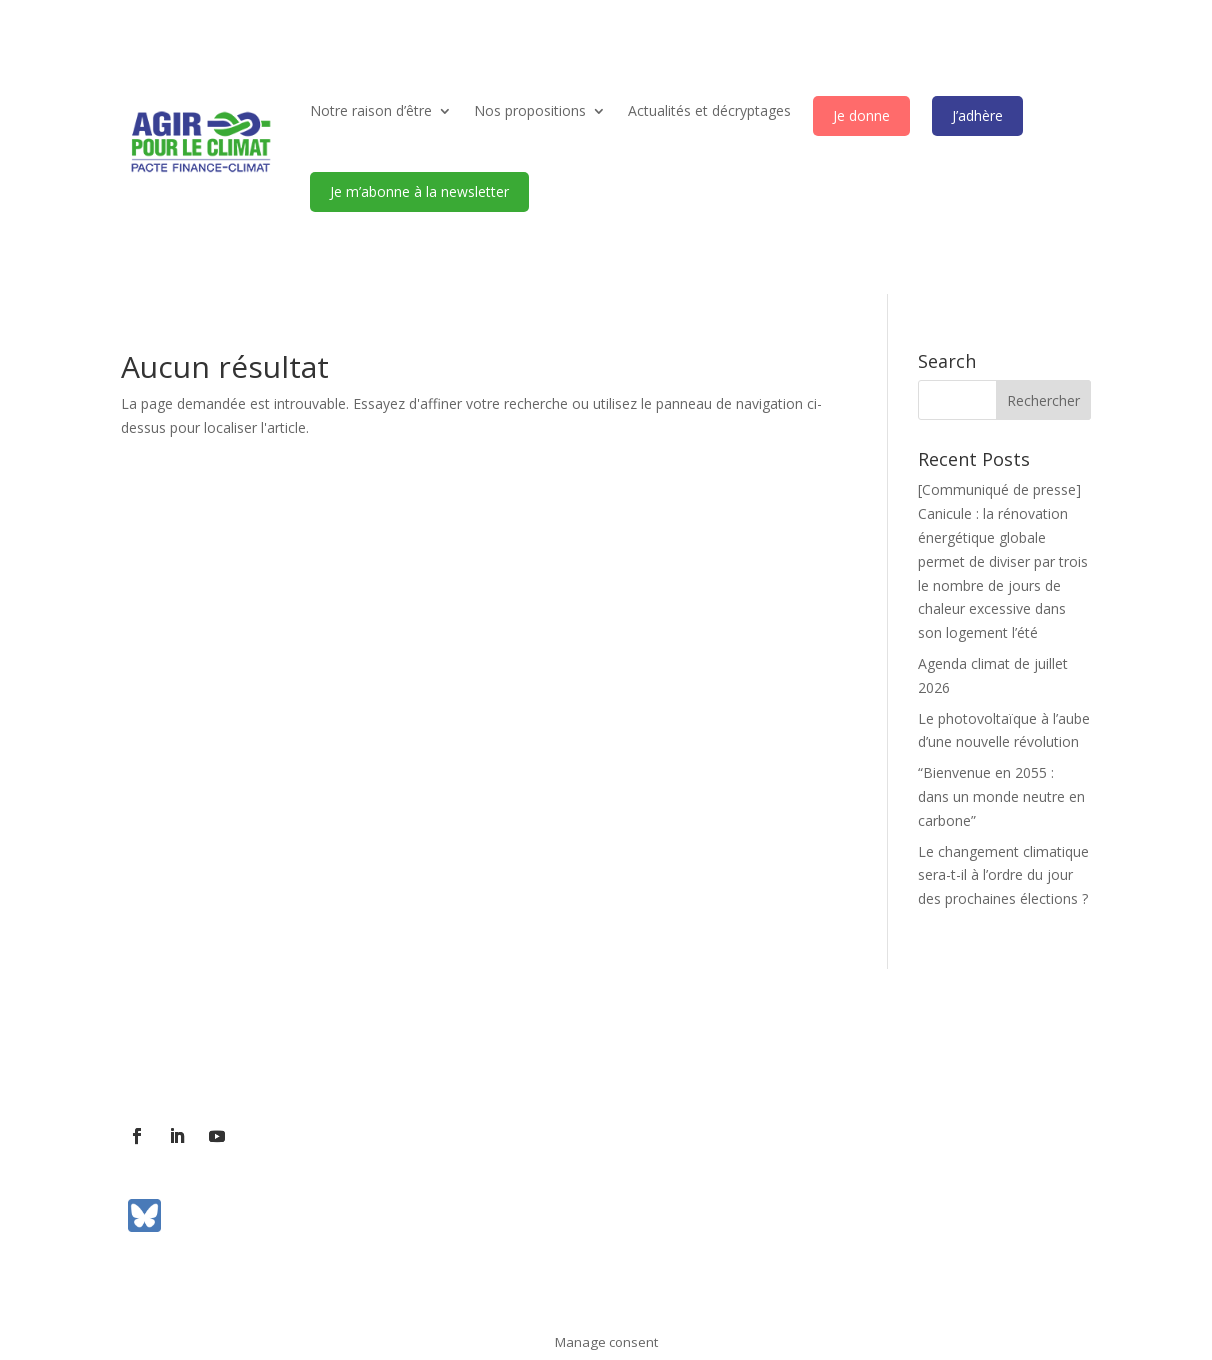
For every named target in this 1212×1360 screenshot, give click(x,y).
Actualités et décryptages (709, 110)
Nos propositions (530, 110)
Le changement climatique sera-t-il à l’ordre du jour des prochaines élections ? (1003, 875)
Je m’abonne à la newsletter (419, 191)
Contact (252, 1058)
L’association (163, 1058)
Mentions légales (658, 1058)
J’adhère (977, 115)
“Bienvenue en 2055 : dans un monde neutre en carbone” (1001, 796)
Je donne (861, 115)
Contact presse (349, 1058)
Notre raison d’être (371, 110)
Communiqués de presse (500, 1058)
